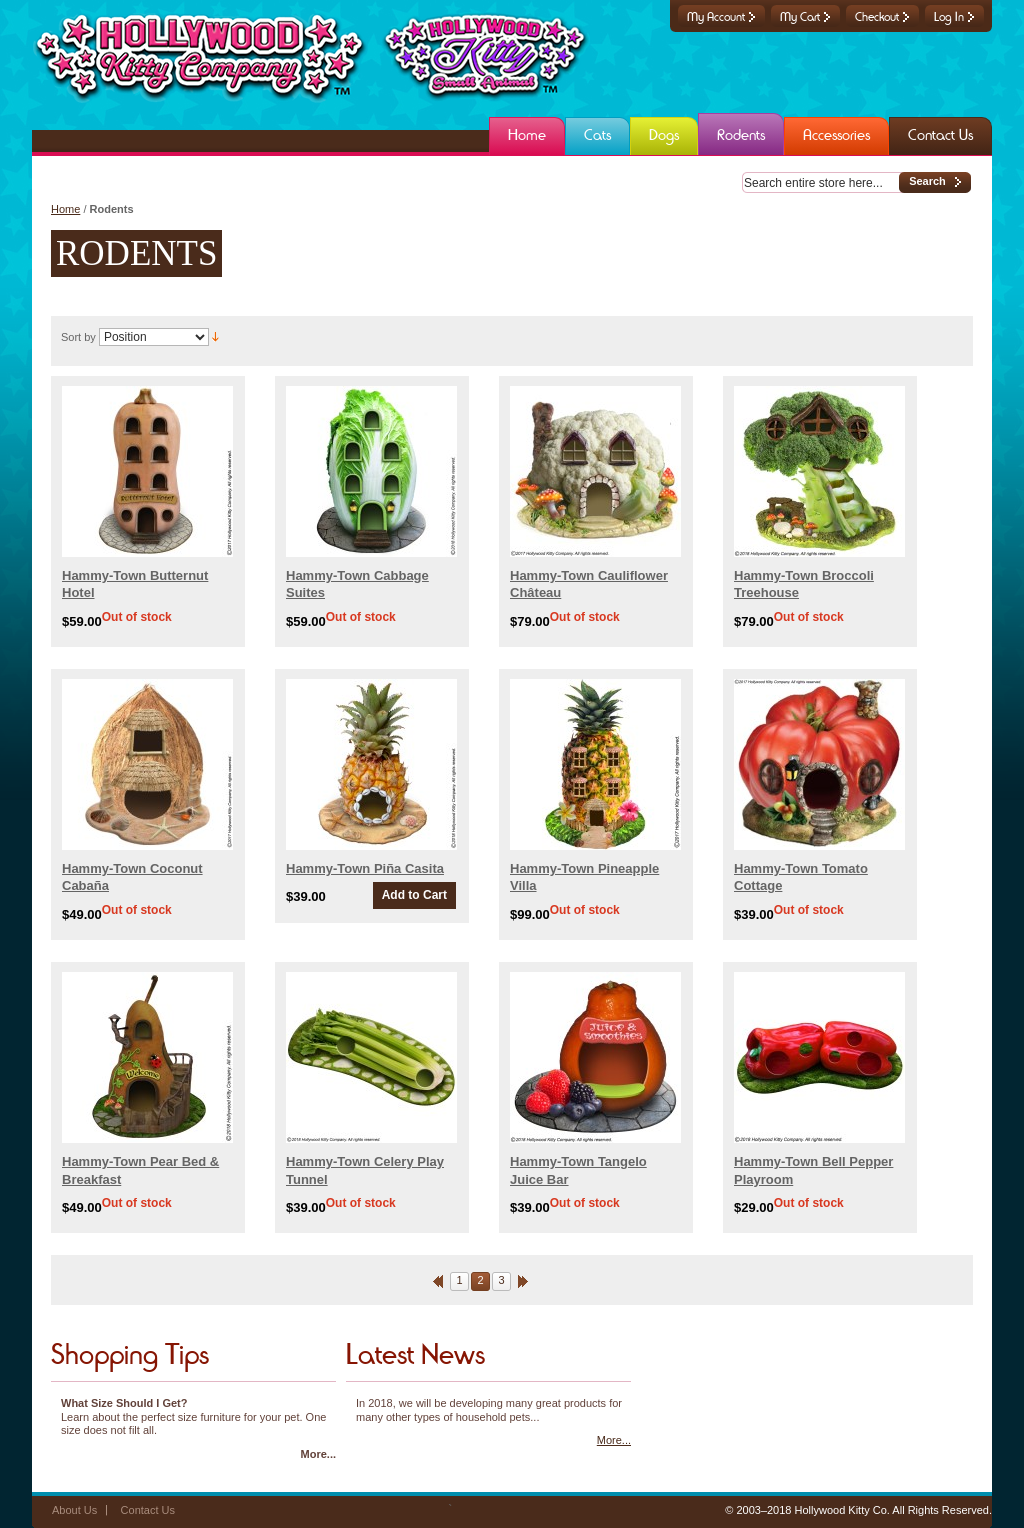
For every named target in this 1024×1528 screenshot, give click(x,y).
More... (318, 1454)
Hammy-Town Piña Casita (365, 868)
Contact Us (148, 1510)
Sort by (78, 337)
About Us (74, 1510)
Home (65, 209)
